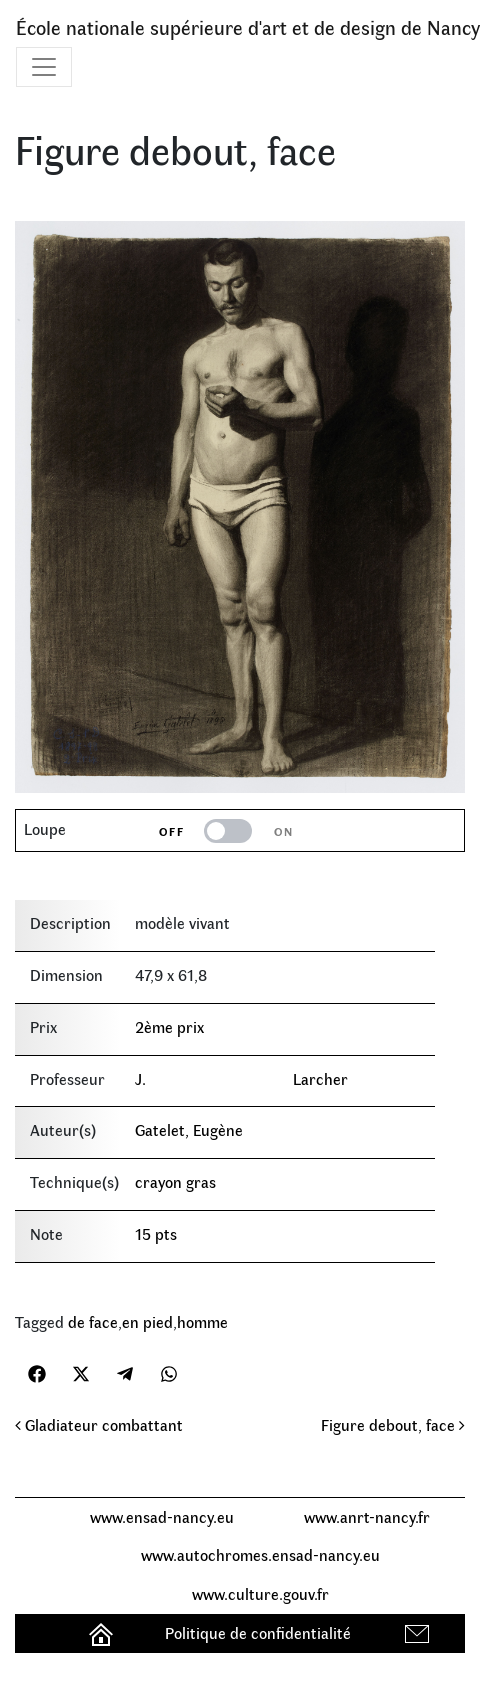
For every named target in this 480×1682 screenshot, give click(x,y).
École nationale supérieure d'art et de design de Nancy (248, 26)
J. (140, 1078)
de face (93, 1321)
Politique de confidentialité (258, 1632)
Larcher (320, 1078)
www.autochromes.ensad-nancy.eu (260, 1554)
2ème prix (169, 1026)
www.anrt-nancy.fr (367, 1516)
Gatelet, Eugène (189, 1129)
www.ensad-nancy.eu (162, 1516)
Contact (419, 1632)
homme (202, 1321)
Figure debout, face (393, 1424)
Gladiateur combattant (99, 1424)
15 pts (156, 1233)
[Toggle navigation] (44, 67)
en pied (147, 1321)
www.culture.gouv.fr (260, 1593)
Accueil (103, 1632)
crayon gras (175, 1181)
